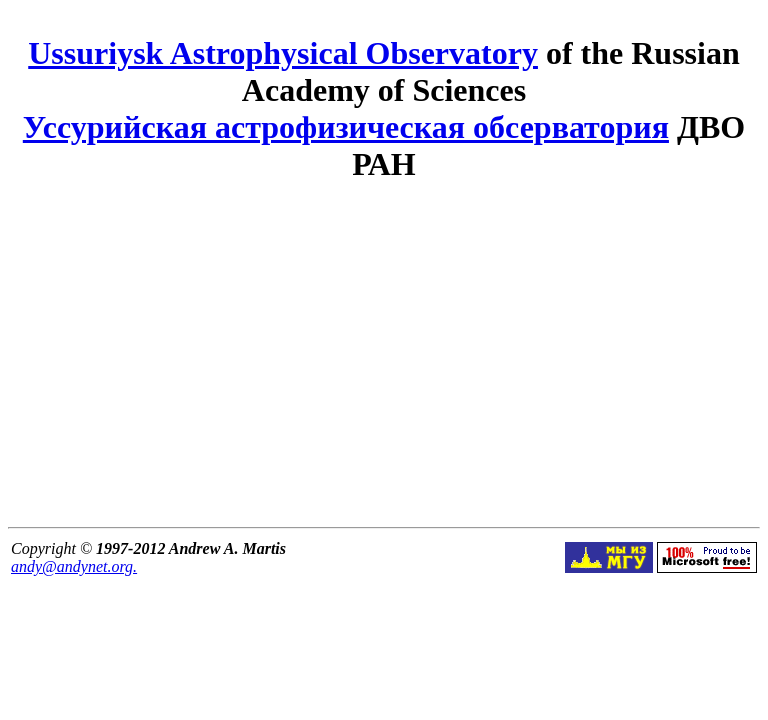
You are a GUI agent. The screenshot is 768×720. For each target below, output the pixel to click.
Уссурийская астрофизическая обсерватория (346, 127)
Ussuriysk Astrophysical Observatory (283, 53)
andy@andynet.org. (74, 566)
